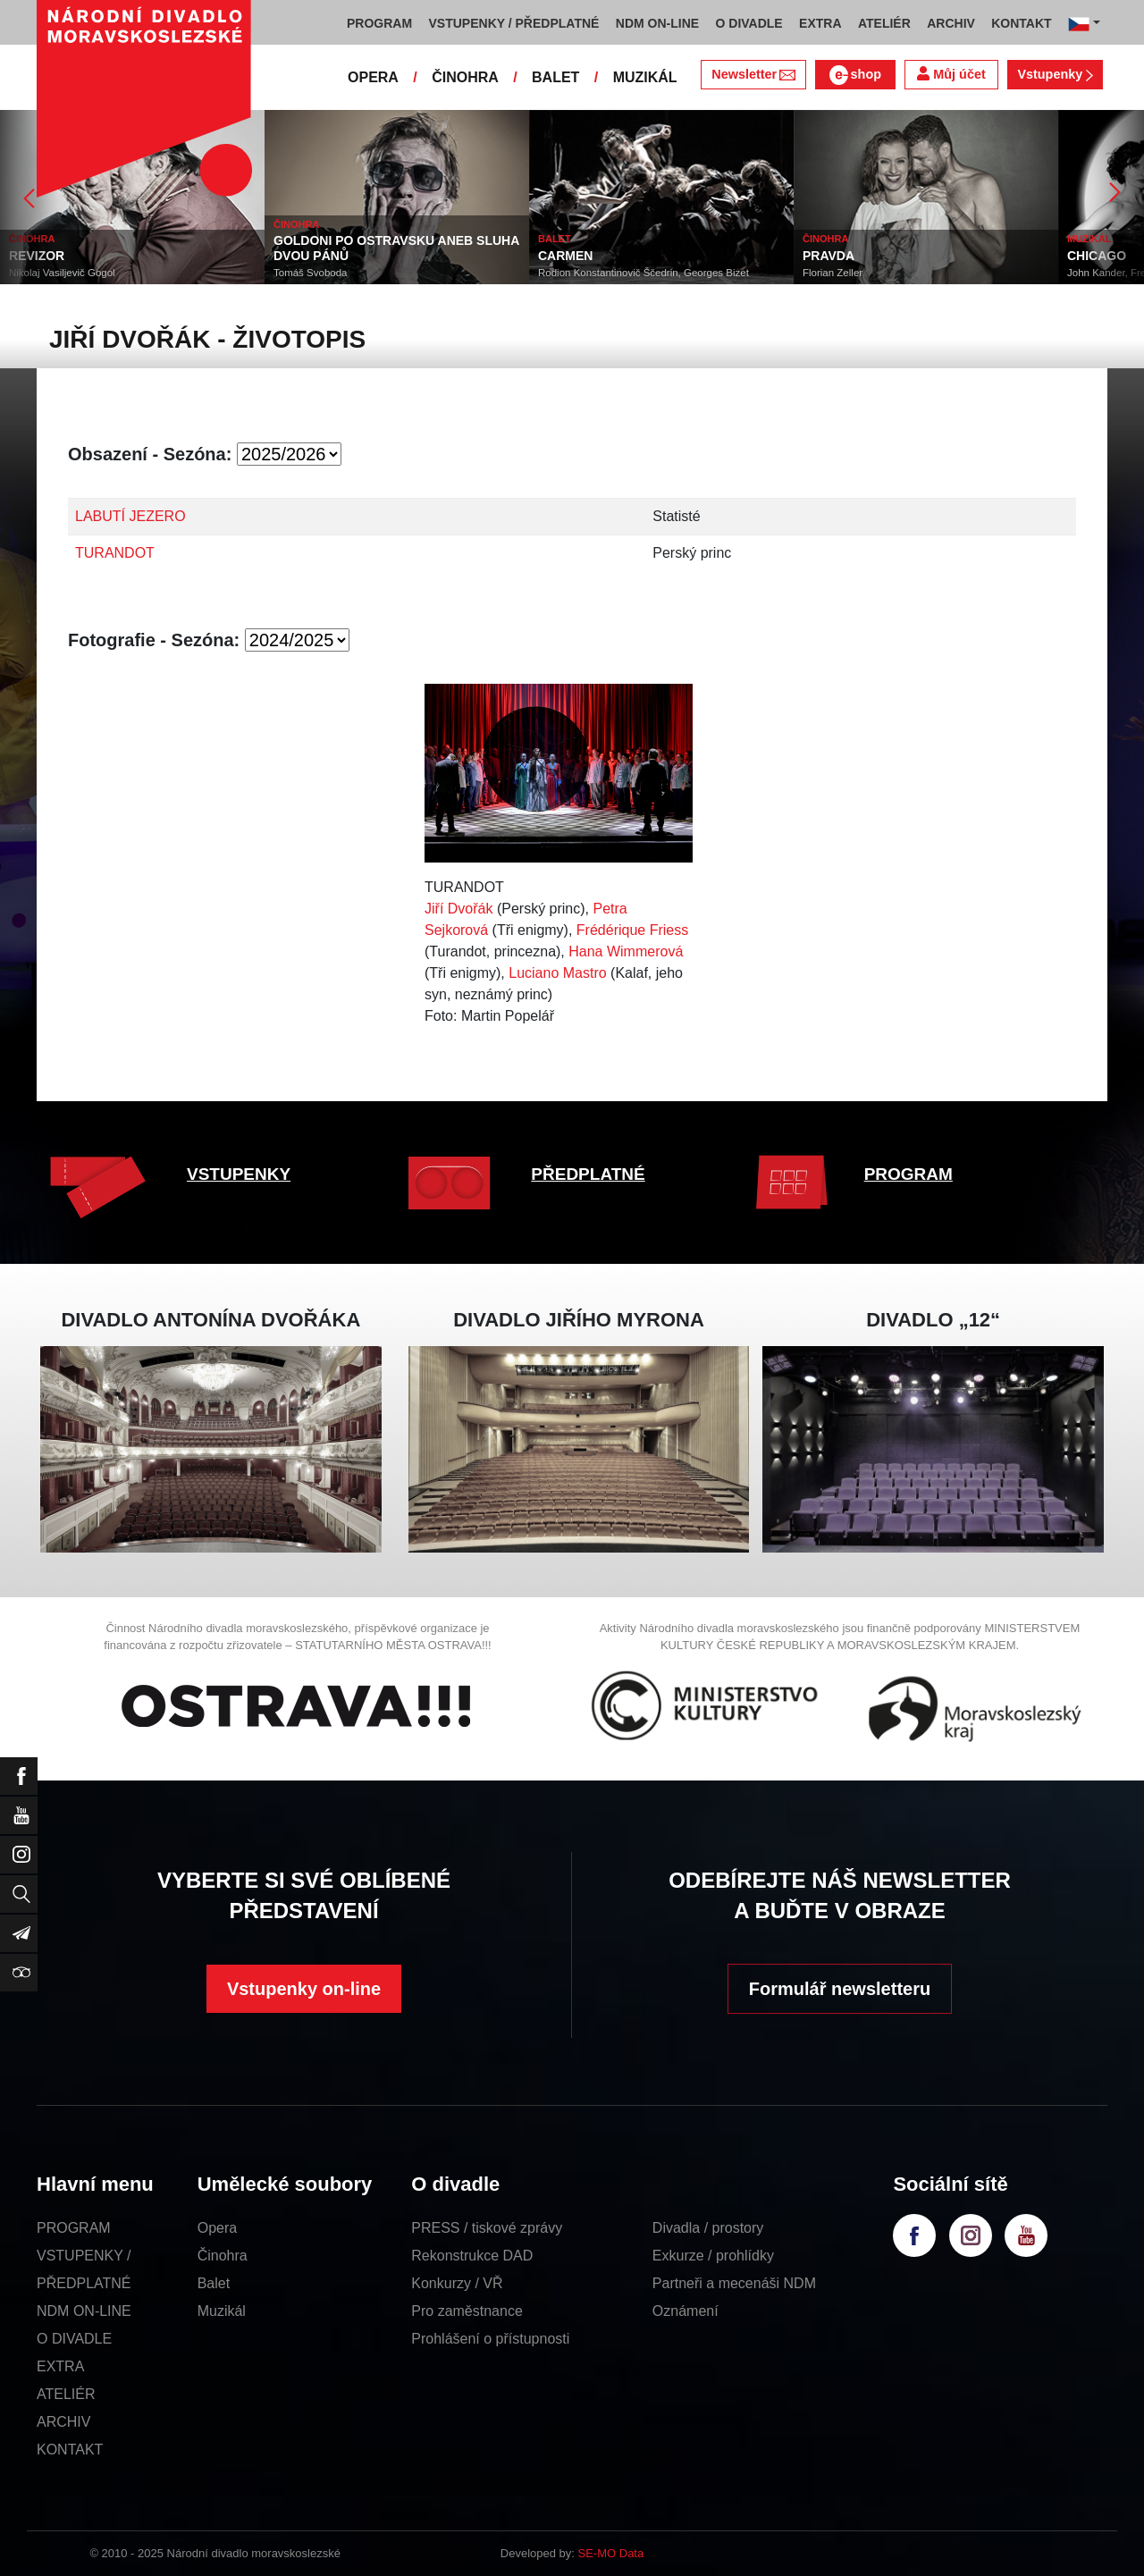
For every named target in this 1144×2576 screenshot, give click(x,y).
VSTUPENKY (238, 1174)
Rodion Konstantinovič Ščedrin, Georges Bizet (643, 272)
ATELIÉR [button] (884, 23)
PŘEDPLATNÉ (587, 1174)
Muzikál (222, 2311)
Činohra (223, 2255)
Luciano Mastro (557, 973)
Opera (217, 2227)
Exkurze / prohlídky (713, 2255)
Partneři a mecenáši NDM (734, 2283)
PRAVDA (828, 255)
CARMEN (565, 255)
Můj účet (951, 73)
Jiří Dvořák (458, 908)
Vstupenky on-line (304, 1989)
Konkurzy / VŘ (456, 2283)
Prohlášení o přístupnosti (490, 2338)
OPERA (373, 77)
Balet (214, 2283)
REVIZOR (36, 255)
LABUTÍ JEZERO (130, 516)
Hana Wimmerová (625, 951)
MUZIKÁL (645, 77)
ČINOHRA (465, 77)
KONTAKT (70, 2449)
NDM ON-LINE (84, 2311)
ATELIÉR (66, 2394)
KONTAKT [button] (1021, 23)
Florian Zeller (832, 272)
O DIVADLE (74, 2338)
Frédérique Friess (632, 930)
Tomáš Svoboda (310, 272)
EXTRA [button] (820, 23)
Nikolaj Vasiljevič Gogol (62, 272)
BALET (555, 77)
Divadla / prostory (708, 2227)
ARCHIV (63, 2421)
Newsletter (753, 74)
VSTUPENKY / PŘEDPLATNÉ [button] (514, 23)
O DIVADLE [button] (749, 23)
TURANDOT (115, 552)
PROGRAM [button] (379, 23)
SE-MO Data (611, 2553)
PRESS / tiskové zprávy (486, 2227)
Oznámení (685, 2311)
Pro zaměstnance (467, 2311)
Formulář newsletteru (839, 1989)
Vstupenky (1054, 74)
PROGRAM (908, 1174)
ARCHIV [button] (951, 23)
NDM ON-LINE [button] (657, 23)
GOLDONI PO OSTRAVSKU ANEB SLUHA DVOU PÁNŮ (396, 248)
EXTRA (60, 2366)
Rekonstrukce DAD (472, 2255)
